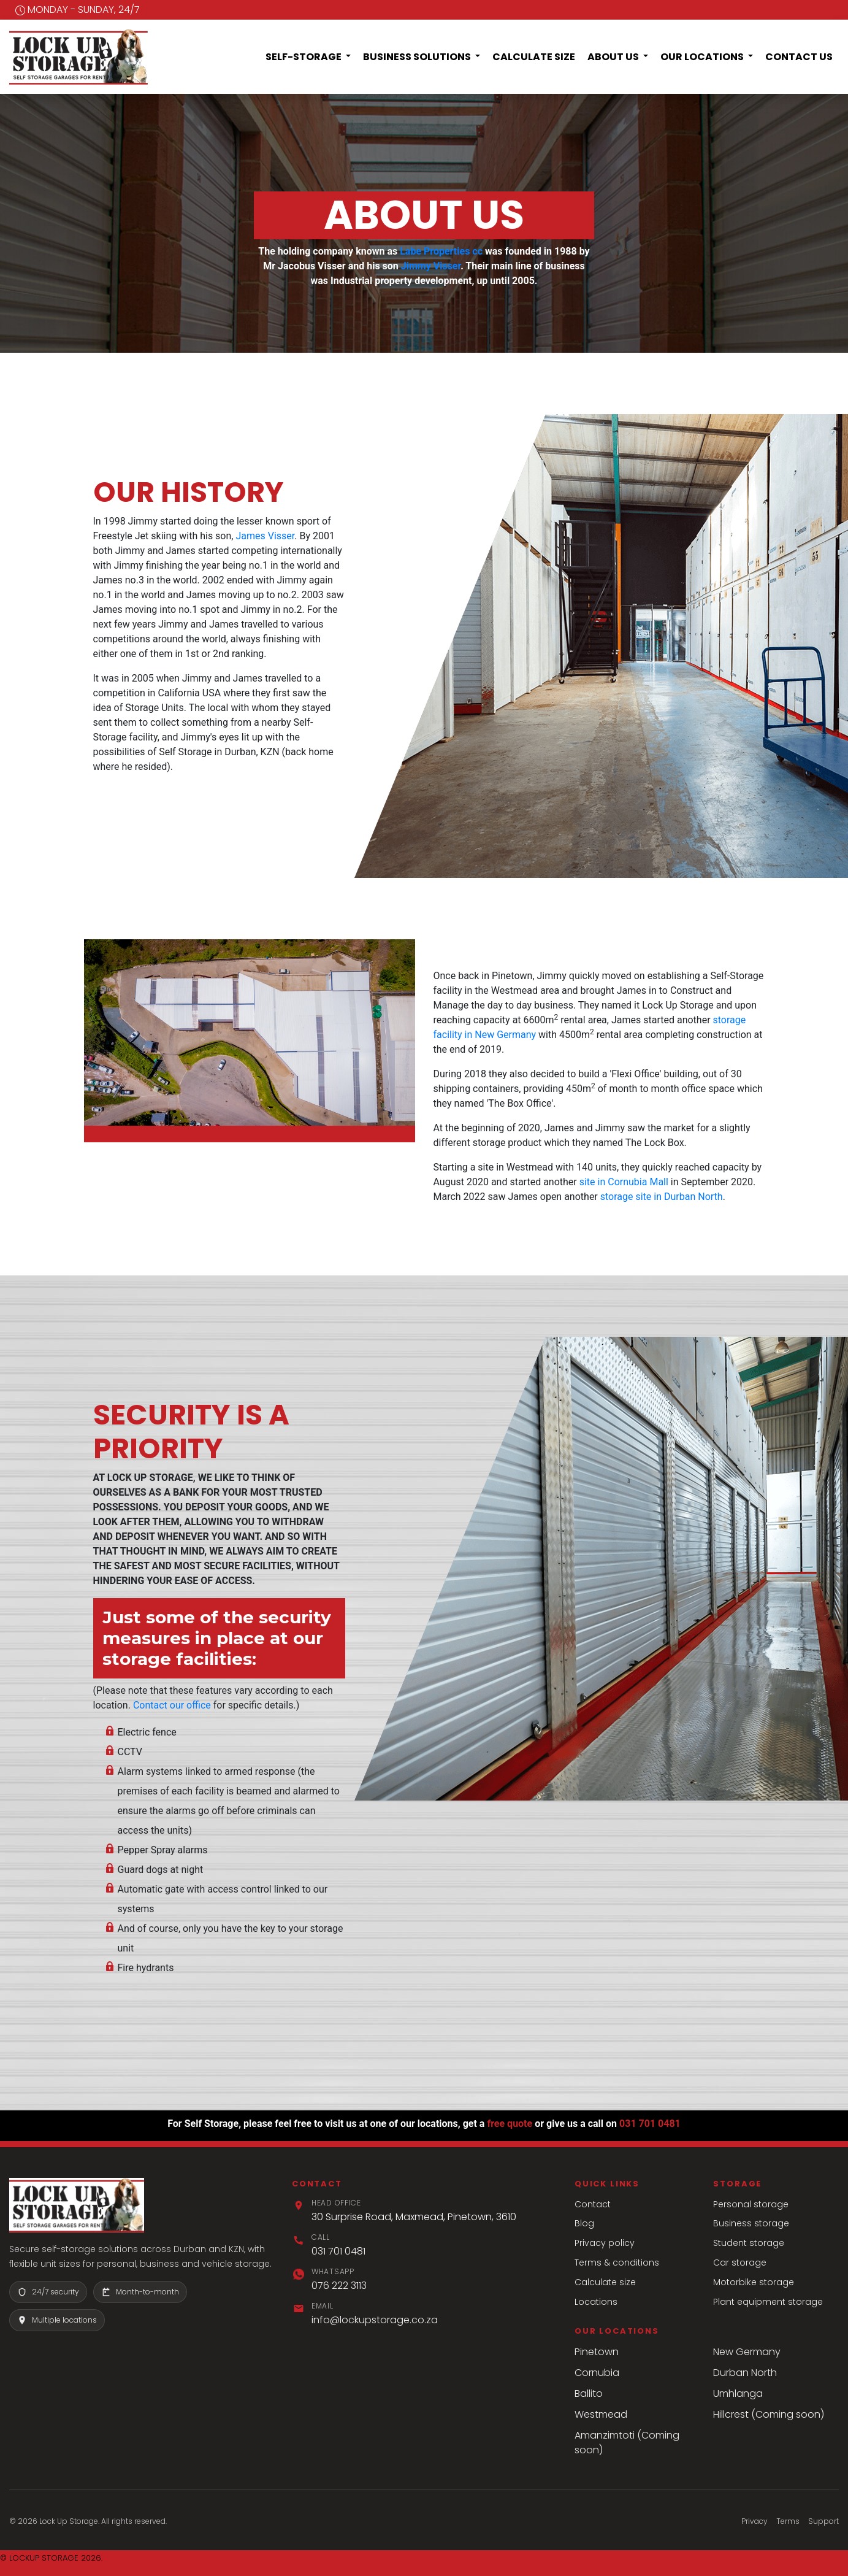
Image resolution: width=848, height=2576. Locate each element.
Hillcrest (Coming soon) (768, 2414)
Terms (788, 2521)
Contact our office (172, 1705)
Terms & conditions (617, 2262)
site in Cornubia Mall (623, 1182)
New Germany (747, 2352)
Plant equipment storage (768, 2302)
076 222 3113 (339, 2285)
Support (823, 2521)
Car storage (739, 2262)
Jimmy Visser (430, 266)
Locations (596, 2302)
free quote (509, 2123)
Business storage (751, 2223)
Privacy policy (605, 2243)
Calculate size (605, 2282)
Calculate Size (533, 57)
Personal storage (751, 2204)
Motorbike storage (753, 2282)
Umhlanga (738, 2393)
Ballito (589, 2393)
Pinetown (597, 2352)
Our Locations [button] (703, 57)
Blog (584, 2223)
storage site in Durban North (661, 1196)
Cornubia (597, 2373)
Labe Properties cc (441, 251)
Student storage (748, 2243)
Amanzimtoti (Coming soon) (627, 2442)
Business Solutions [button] (418, 57)
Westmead (601, 2414)
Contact (593, 2204)
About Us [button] (614, 57)
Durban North (745, 2373)
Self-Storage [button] (304, 57)
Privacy (754, 2521)
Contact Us (799, 57)
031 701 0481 (650, 2123)
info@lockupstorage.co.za (374, 2320)
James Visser (264, 536)
